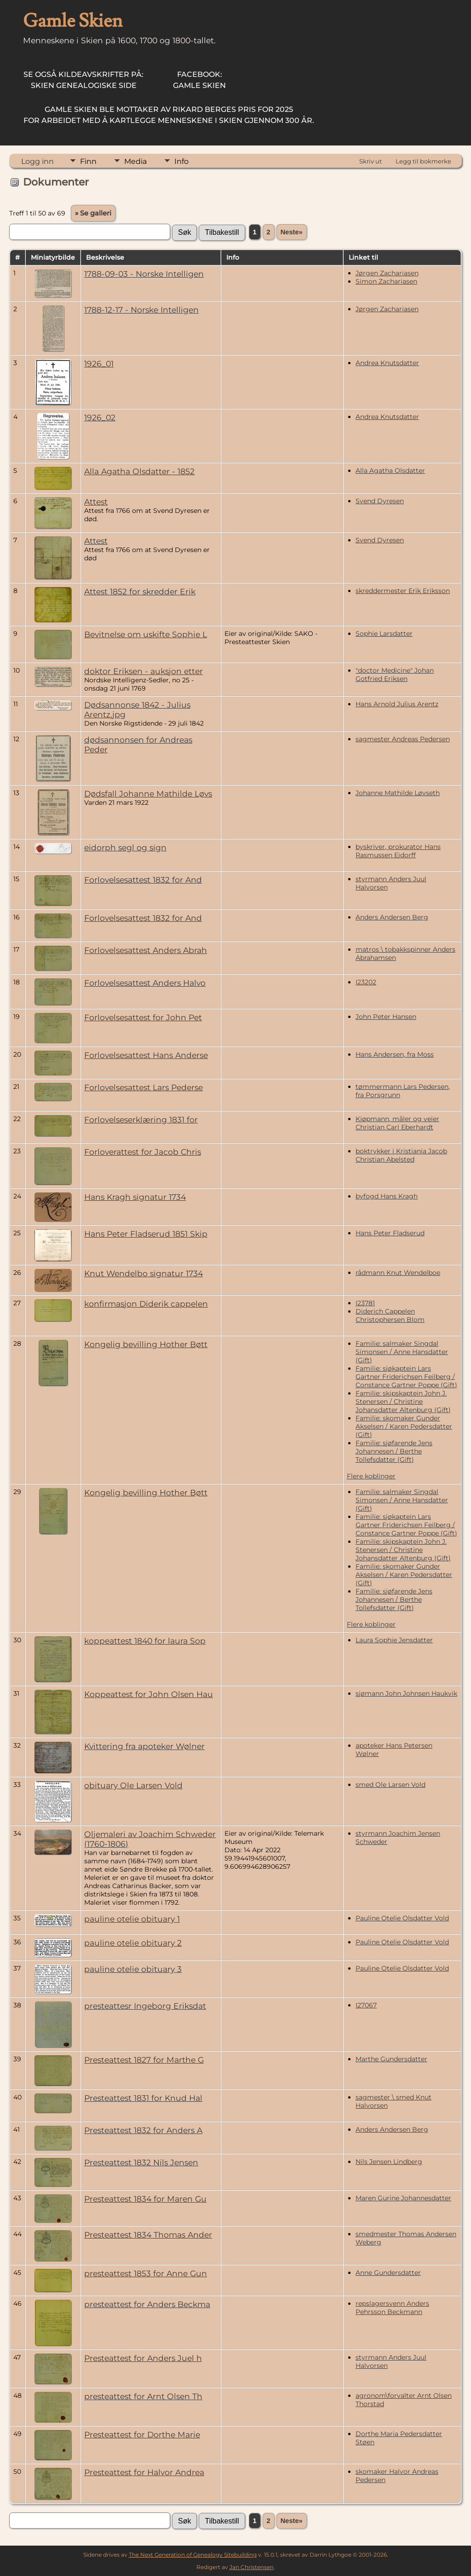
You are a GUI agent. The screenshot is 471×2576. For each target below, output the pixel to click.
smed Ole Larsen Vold (390, 1784)
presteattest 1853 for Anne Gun (145, 2273)
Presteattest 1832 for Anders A (143, 2130)
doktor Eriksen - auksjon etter (143, 671)
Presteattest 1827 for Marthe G (144, 2059)
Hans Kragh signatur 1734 (135, 1197)
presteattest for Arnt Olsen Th (143, 2396)
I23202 (366, 982)
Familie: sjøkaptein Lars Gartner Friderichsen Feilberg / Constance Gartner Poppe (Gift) (406, 1376)
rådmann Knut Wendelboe (398, 1272)
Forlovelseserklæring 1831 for (141, 1119)
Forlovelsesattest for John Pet (143, 1017)
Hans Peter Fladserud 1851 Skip (145, 1234)
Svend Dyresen (380, 501)
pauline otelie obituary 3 (133, 1969)
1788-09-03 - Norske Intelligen (144, 274)
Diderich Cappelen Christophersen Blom (390, 1315)
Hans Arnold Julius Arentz (397, 704)
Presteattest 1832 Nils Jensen (141, 2162)
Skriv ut (370, 161)
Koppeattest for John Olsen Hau (148, 1694)
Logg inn (37, 161)
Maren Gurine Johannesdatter (403, 2198)
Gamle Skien (199, 80)
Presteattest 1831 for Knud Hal (143, 2098)
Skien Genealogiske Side (83, 80)
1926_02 (99, 417)
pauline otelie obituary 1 (132, 1919)
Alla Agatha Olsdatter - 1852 (139, 471)
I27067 (366, 2005)
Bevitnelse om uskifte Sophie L (145, 634)
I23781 (365, 1303)
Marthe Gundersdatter (391, 2059)
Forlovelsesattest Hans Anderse (146, 1055)
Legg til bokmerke (423, 161)
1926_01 (99, 363)
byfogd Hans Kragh (387, 1196)
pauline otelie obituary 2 (133, 1943)
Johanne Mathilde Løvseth (398, 793)
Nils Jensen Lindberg (389, 2161)
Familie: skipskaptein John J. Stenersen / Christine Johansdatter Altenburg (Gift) (403, 1401)
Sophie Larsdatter (384, 633)
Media (135, 161)
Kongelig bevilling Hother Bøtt (145, 1344)
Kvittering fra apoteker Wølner (144, 1746)
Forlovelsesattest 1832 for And (143, 879)
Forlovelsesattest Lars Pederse (143, 1087)
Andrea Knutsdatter (387, 363)
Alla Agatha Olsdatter (390, 470)
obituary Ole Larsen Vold (133, 1785)
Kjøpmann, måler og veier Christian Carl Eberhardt (397, 1123)
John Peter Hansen (386, 1016)
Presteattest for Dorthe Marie (142, 2434)
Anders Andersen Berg (392, 917)
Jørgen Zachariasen (387, 273)
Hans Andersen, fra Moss (395, 1054)
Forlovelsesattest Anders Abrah (145, 950)
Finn (88, 161)
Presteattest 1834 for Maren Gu (145, 2199)
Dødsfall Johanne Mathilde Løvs (148, 793)
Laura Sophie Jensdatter (394, 1640)
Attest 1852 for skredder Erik (139, 591)
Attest (96, 501)
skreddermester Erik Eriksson (403, 591)
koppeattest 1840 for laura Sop (145, 1641)
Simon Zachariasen (386, 281)
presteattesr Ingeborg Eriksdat (145, 2006)
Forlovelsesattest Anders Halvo (145, 983)
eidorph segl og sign (125, 847)
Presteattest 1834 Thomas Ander (148, 2234)
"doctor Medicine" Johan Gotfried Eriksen (395, 674)
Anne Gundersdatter (388, 2272)
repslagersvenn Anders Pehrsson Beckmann (392, 2307)
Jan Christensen (252, 2567)
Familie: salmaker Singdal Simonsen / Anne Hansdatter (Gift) (402, 1351)
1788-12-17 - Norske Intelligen (141, 309)
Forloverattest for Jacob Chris (142, 1152)
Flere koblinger (371, 1476)
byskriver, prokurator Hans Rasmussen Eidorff (398, 851)
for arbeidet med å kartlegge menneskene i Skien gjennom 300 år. (168, 115)
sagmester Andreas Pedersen (403, 739)
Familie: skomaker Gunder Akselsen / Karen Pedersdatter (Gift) (404, 1426)
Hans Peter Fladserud (390, 1233)
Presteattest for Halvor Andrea (144, 2472)
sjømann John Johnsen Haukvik (406, 1693)
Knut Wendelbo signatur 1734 (143, 1273)
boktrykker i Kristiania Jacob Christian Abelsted (401, 1155)
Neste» (292, 232)
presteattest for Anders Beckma (147, 2304)
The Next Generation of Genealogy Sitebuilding (193, 2554)
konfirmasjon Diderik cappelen (146, 1303)
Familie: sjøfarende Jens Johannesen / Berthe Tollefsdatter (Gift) (394, 1451)
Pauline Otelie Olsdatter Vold (402, 1918)
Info (181, 161)
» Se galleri (93, 213)
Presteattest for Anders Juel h (143, 2358)
